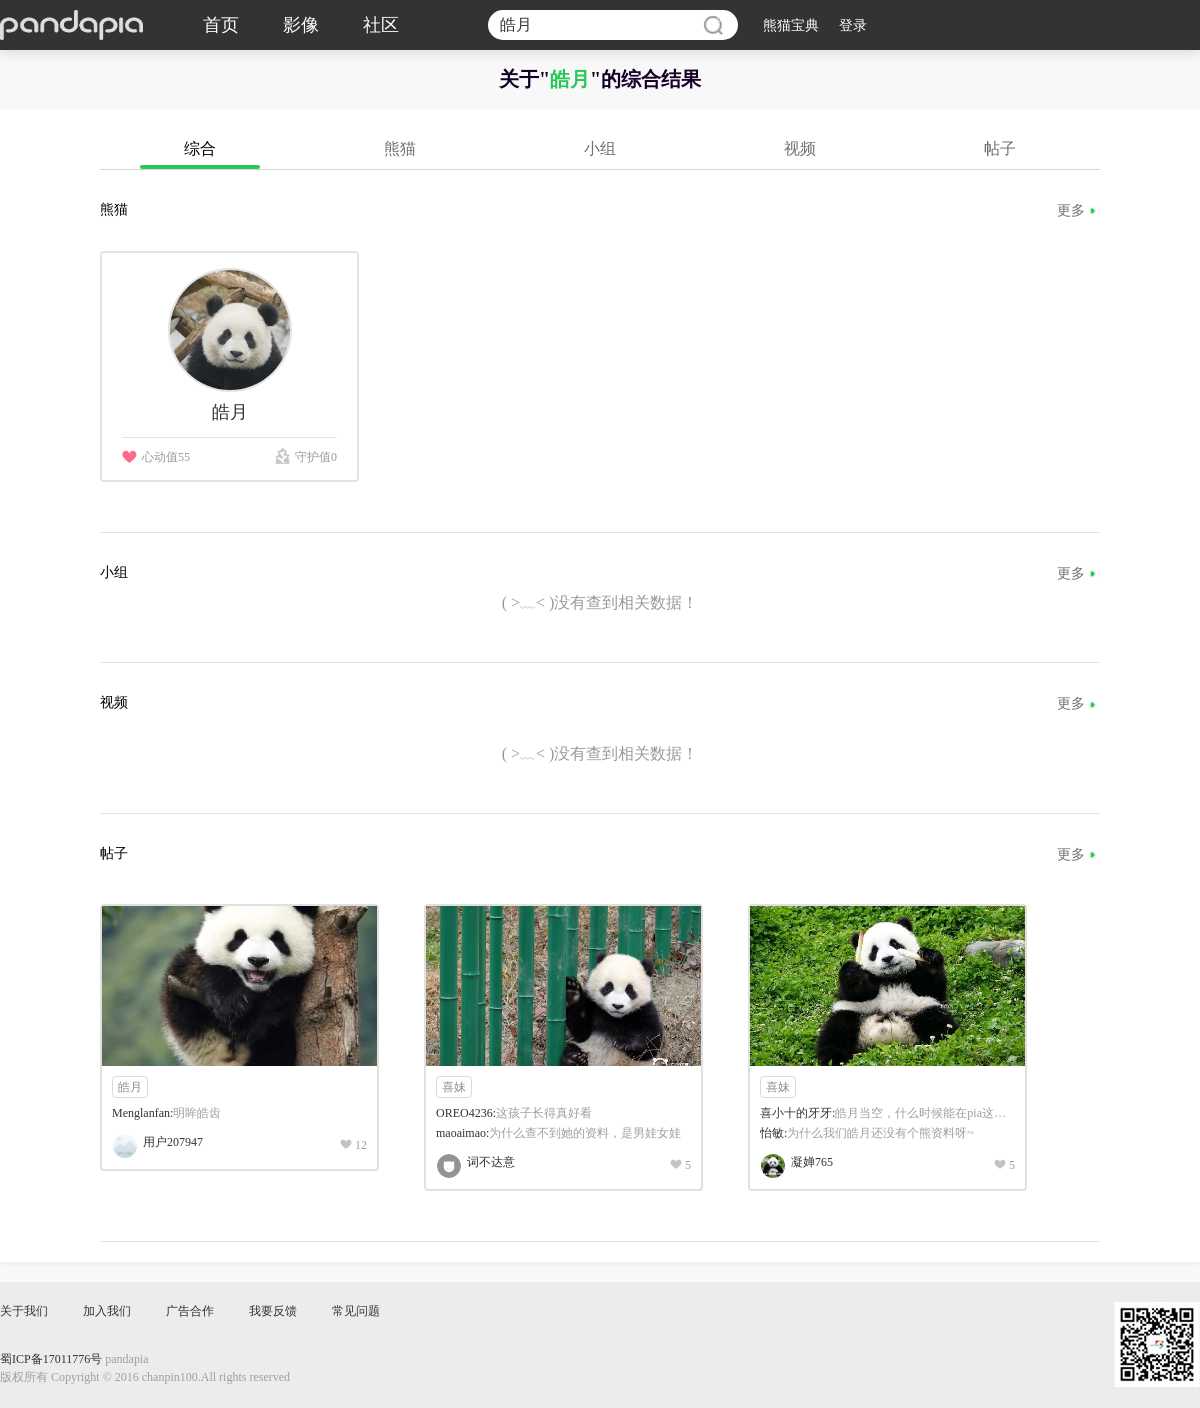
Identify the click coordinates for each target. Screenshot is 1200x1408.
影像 (301, 25)
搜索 (713, 25)
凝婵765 (812, 1162)
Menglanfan (141, 1113)
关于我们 (24, 1311)
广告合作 (190, 1311)
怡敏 (772, 1133)
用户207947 (173, 1142)
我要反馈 (273, 1311)
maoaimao (461, 1133)
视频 (800, 148)
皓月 (130, 1087)
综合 (200, 148)
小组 (600, 148)
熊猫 (400, 148)
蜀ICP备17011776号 (51, 1359)
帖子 (1000, 148)
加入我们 (107, 1311)
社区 (381, 25)
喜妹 (454, 1087)
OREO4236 (464, 1113)
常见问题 (356, 1311)
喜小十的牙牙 (796, 1113)
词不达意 (491, 1162)
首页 (221, 25)
